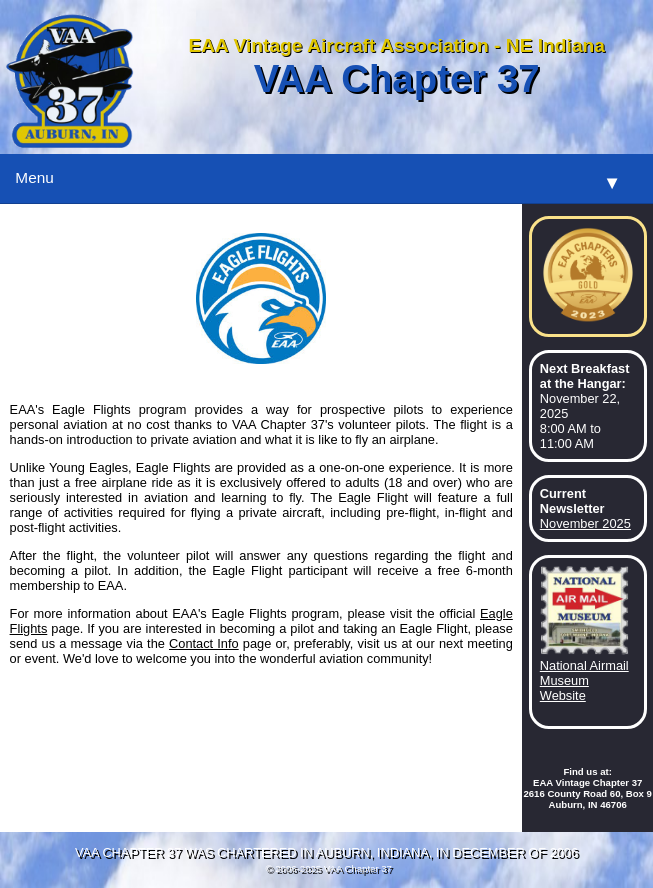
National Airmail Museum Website (584, 680)
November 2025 (585, 523)
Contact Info (204, 643)
